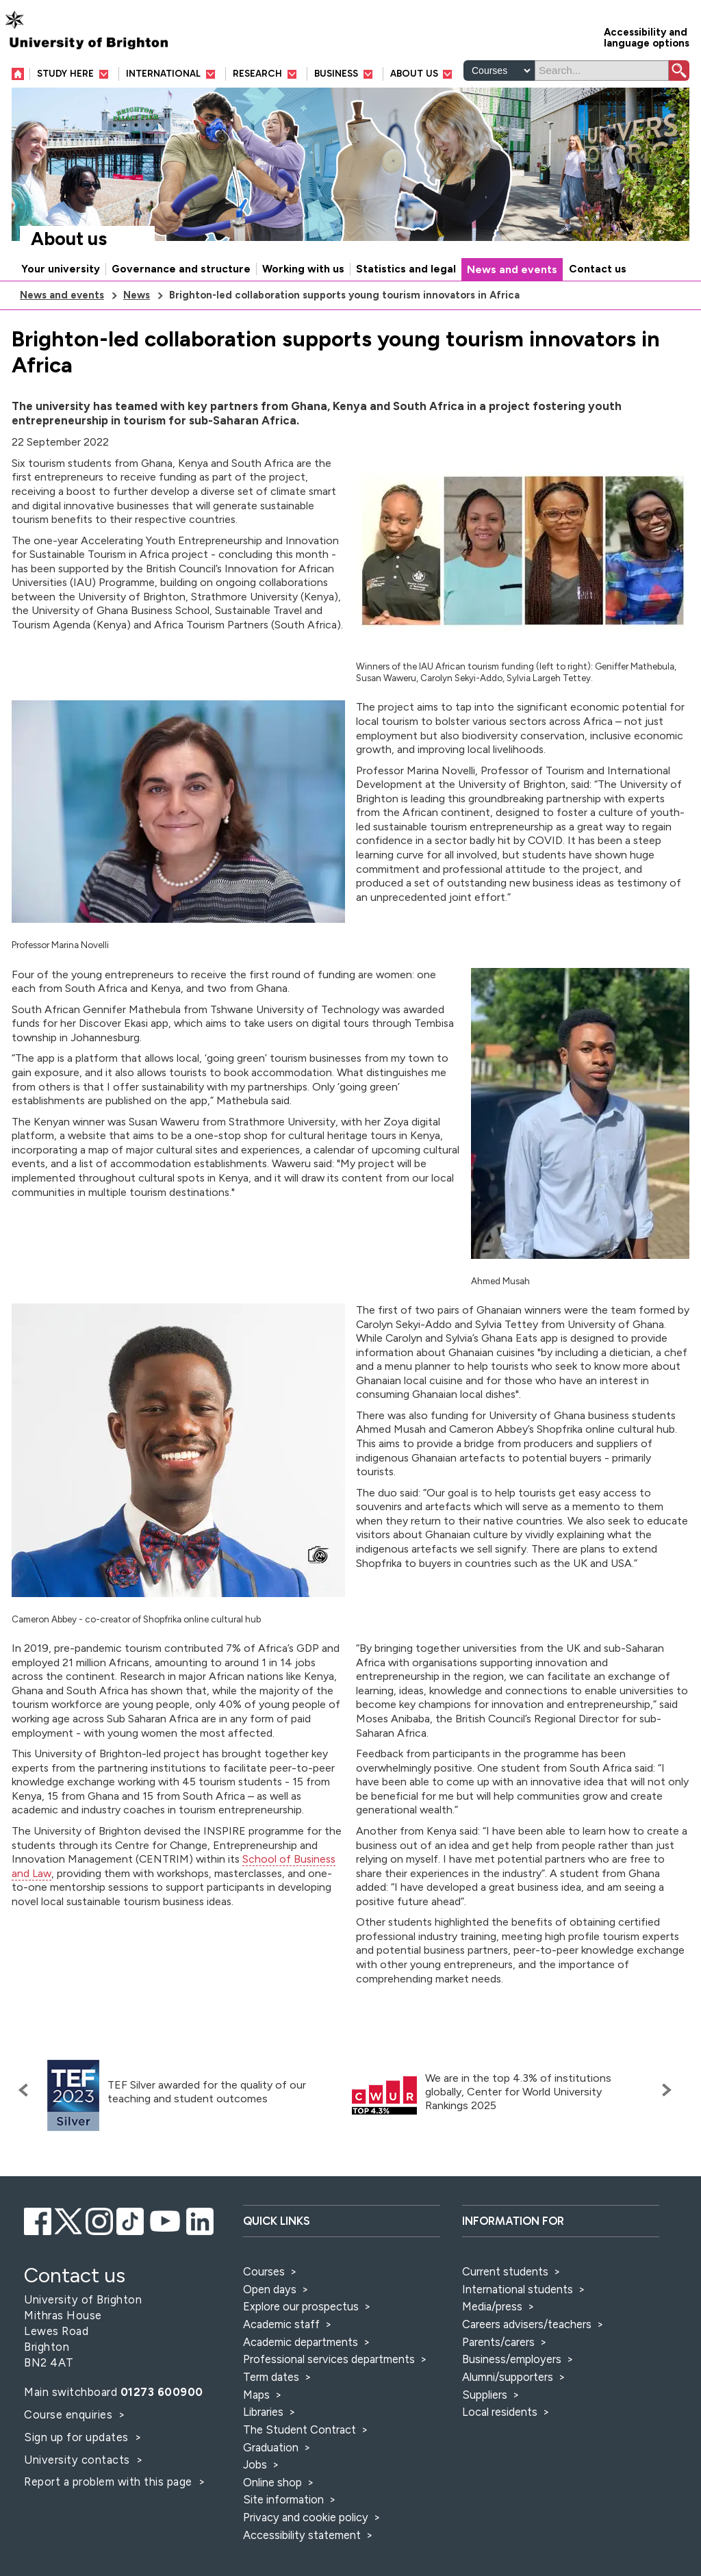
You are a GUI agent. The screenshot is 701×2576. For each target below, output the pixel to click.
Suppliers (484, 2394)
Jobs (255, 2464)
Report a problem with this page (109, 2481)
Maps (256, 2394)
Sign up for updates (77, 2437)
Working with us (303, 269)
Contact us (597, 269)
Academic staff (281, 2324)
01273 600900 (161, 2392)
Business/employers (511, 2359)
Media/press (492, 2306)
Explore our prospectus (301, 2306)
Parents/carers (498, 2342)
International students (517, 2289)
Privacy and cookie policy (305, 2517)
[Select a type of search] (499, 70)
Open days (269, 2289)
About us (69, 239)
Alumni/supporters (507, 2377)
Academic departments (302, 2342)
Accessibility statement (302, 2535)
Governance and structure (181, 269)
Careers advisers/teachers (526, 2324)
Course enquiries (70, 2414)
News (136, 295)
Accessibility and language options (646, 37)
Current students (505, 2271)
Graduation (270, 2447)
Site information (283, 2499)
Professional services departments (330, 2359)
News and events (512, 270)
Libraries (263, 2412)
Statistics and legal (406, 269)
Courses (264, 2271)
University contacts (77, 2459)
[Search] (602, 70)
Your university (60, 269)
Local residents (499, 2412)
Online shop (272, 2482)
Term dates (271, 2377)
